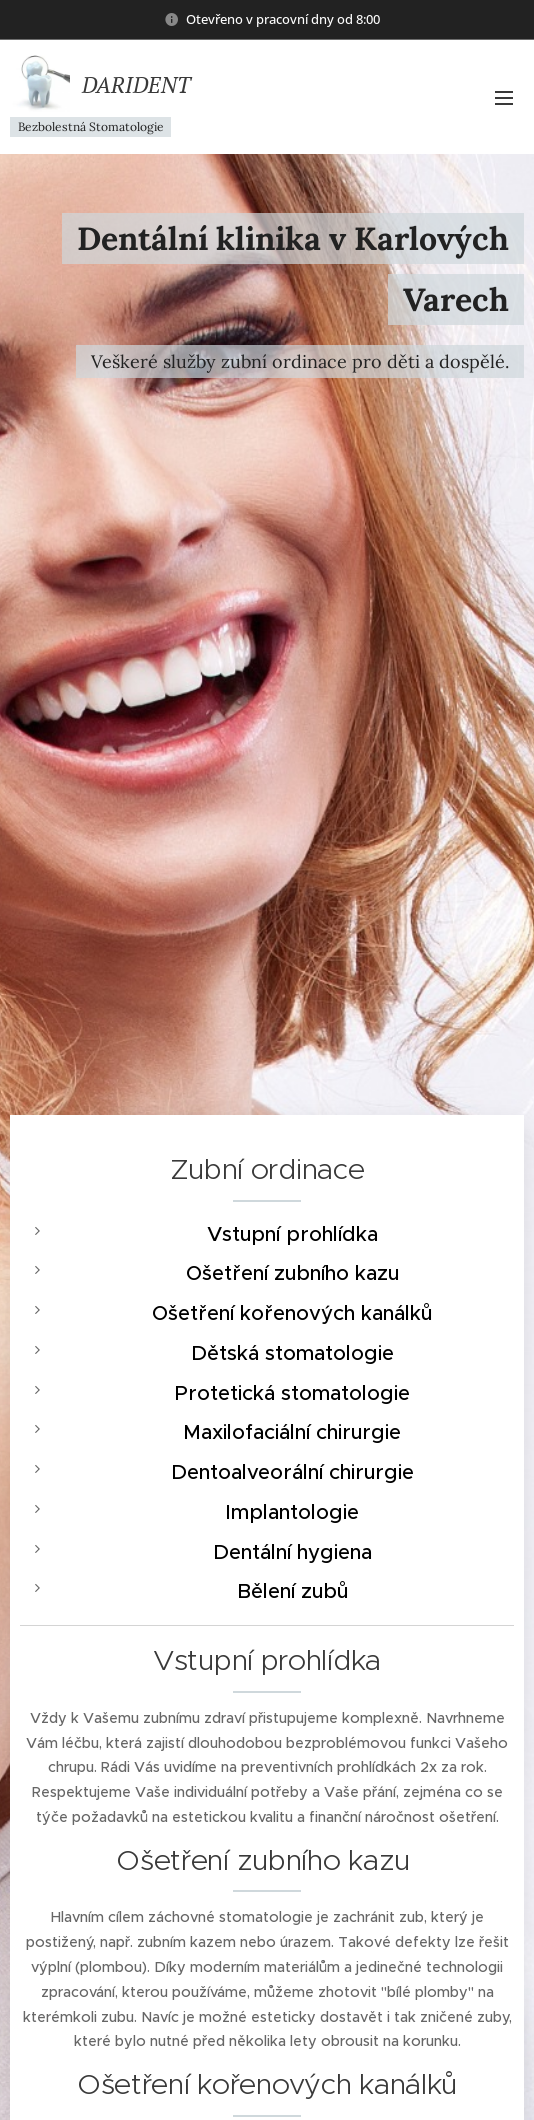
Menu (504, 98)
